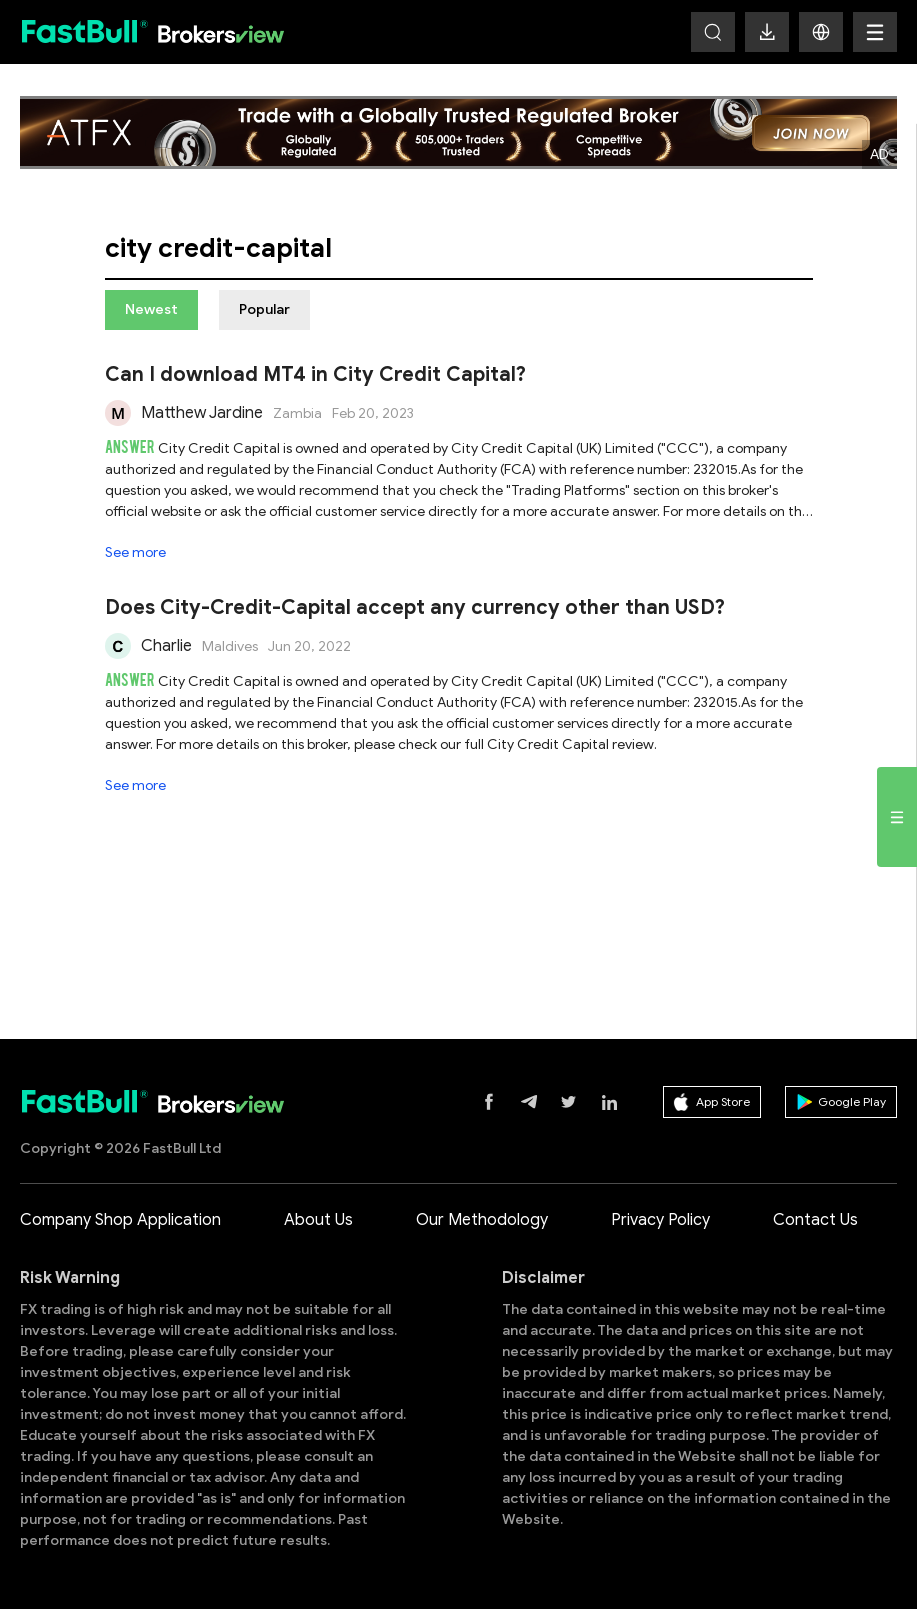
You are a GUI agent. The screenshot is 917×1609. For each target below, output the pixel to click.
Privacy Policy (660, 1220)
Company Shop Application (120, 1220)
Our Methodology (482, 1220)
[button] (821, 32)
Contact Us (815, 1220)
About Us (318, 1220)
